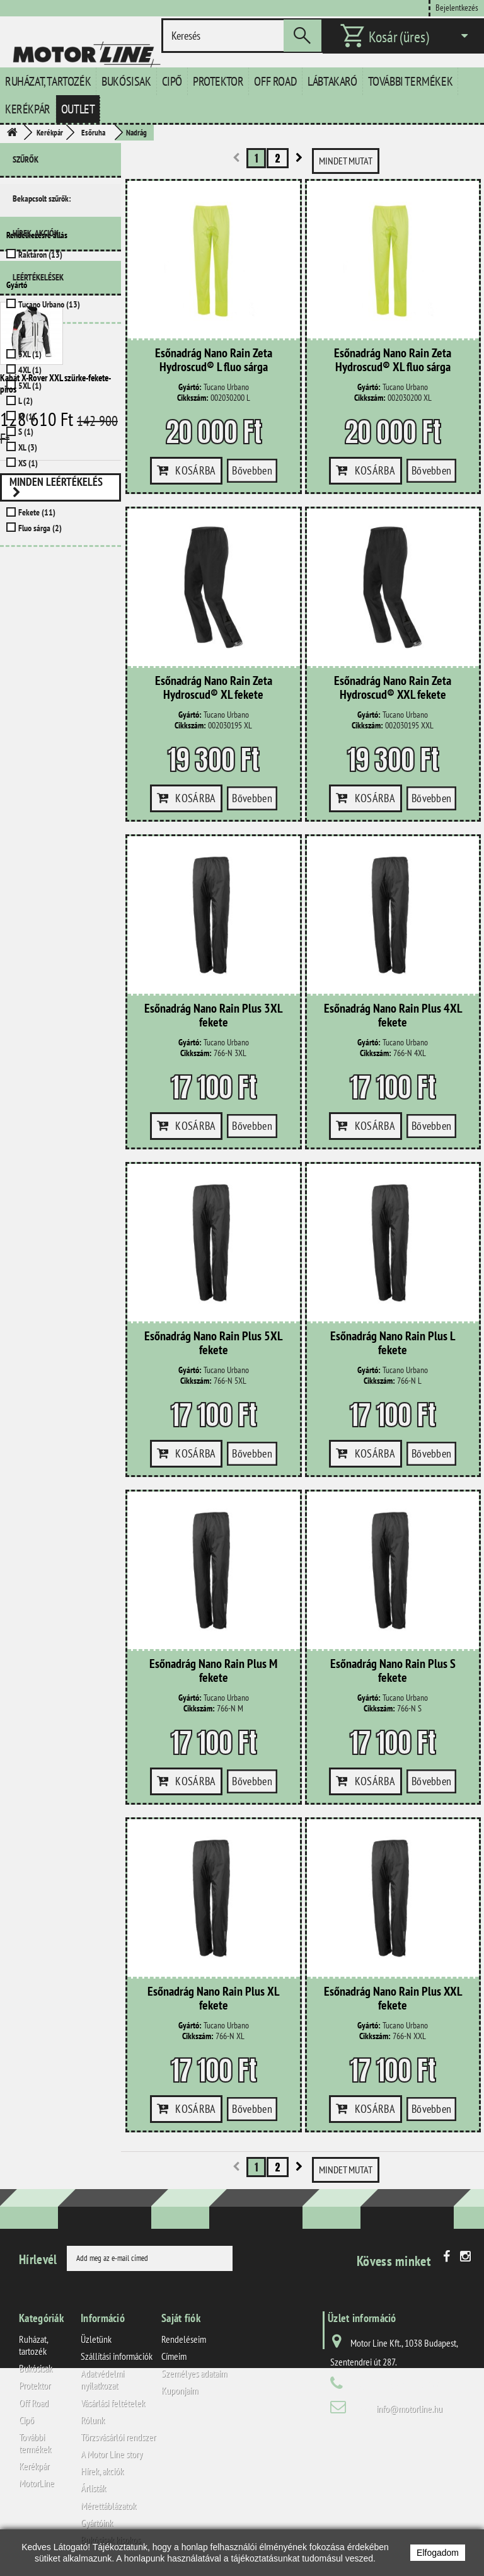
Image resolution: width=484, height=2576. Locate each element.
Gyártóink (97, 2522)
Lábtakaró (332, 81)
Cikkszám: (193, 398)
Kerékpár (27, 109)
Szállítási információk (117, 2356)
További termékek (410, 81)
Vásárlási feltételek (113, 2402)
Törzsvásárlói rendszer (118, 2436)
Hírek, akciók (36, 572)
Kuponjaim (179, 2390)
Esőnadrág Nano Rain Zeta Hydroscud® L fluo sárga (213, 360)
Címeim (174, 2356)
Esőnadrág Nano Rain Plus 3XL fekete (213, 1015)
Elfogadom (438, 2553)
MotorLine (36, 2482)
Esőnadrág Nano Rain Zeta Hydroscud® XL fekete (213, 688)
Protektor (218, 81)
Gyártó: (190, 387)
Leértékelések (38, 612)
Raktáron (40, 254)
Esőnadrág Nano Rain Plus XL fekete (213, 1998)
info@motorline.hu (409, 2408)
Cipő (172, 81)
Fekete (36, 512)
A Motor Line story (111, 2453)
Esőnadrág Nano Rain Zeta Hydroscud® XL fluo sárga (392, 360)
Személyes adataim (194, 2373)
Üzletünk (96, 2339)
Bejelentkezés (456, 7)
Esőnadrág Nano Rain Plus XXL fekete (393, 1998)
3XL (30, 354)
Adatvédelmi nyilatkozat (102, 2379)
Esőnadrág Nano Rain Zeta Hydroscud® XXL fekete (392, 688)
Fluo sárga (40, 528)
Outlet (78, 109)
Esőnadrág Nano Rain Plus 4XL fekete (393, 1015)
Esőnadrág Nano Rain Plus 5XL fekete (213, 1343)
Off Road (275, 81)
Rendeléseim (183, 2339)
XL (27, 447)
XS (28, 463)
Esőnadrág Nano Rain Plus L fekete (392, 1343)
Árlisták (93, 2487)
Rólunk (93, 2419)
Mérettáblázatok (108, 2505)
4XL (30, 370)
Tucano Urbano (49, 304)
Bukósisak (126, 81)
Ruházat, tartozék (48, 81)
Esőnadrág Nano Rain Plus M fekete (213, 1671)
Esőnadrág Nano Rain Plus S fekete (393, 1671)
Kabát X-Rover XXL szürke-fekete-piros (55, 718)
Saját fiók (180, 2318)
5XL (30, 385)
